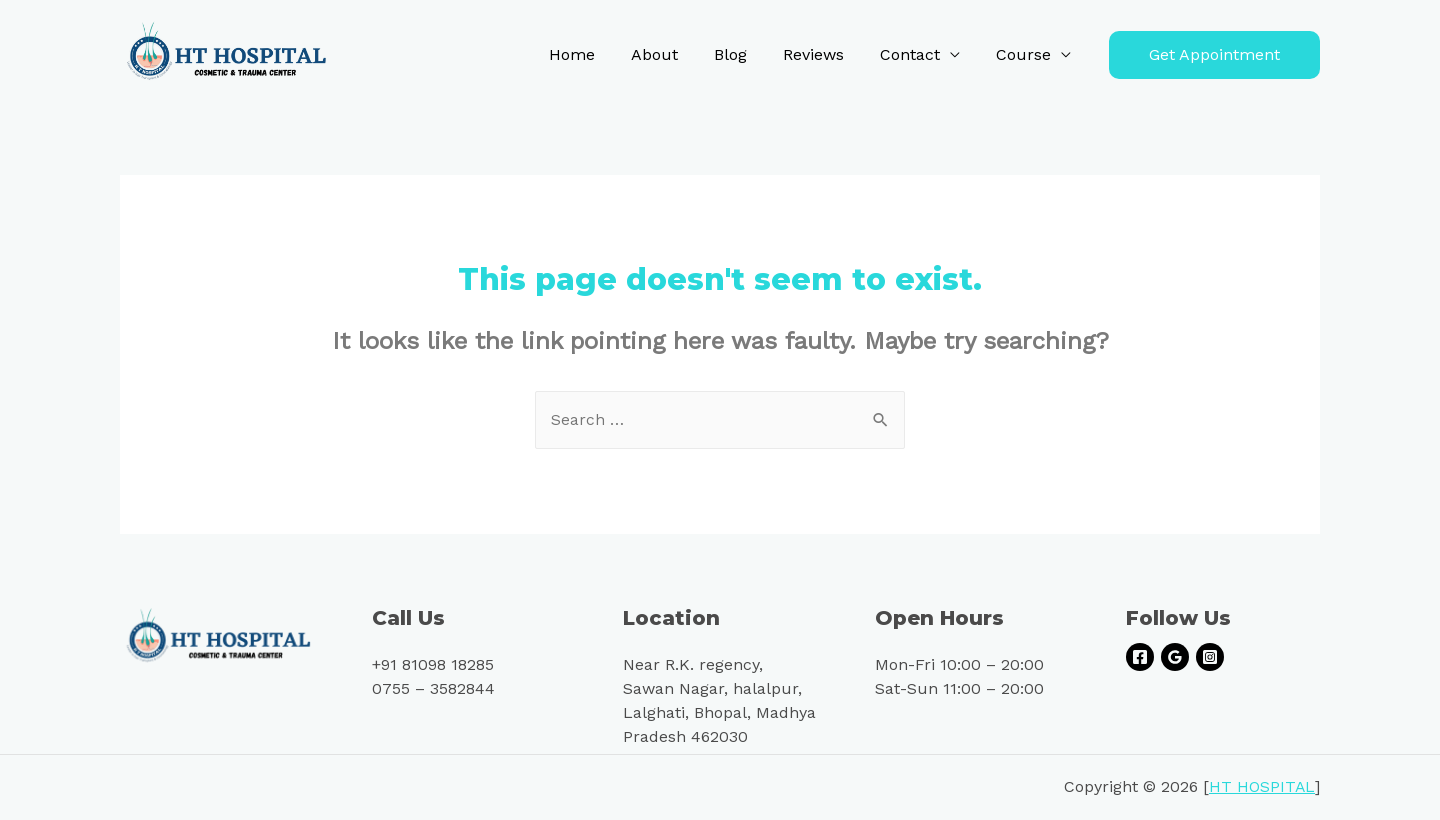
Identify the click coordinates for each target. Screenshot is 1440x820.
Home (594, 54)
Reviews (823, 54)
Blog (744, 54)
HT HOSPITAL (1262, 787)
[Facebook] (1140, 658)
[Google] (1175, 658)
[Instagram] (1210, 658)
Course (1025, 54)
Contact (916, 54)
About (672, 54)
